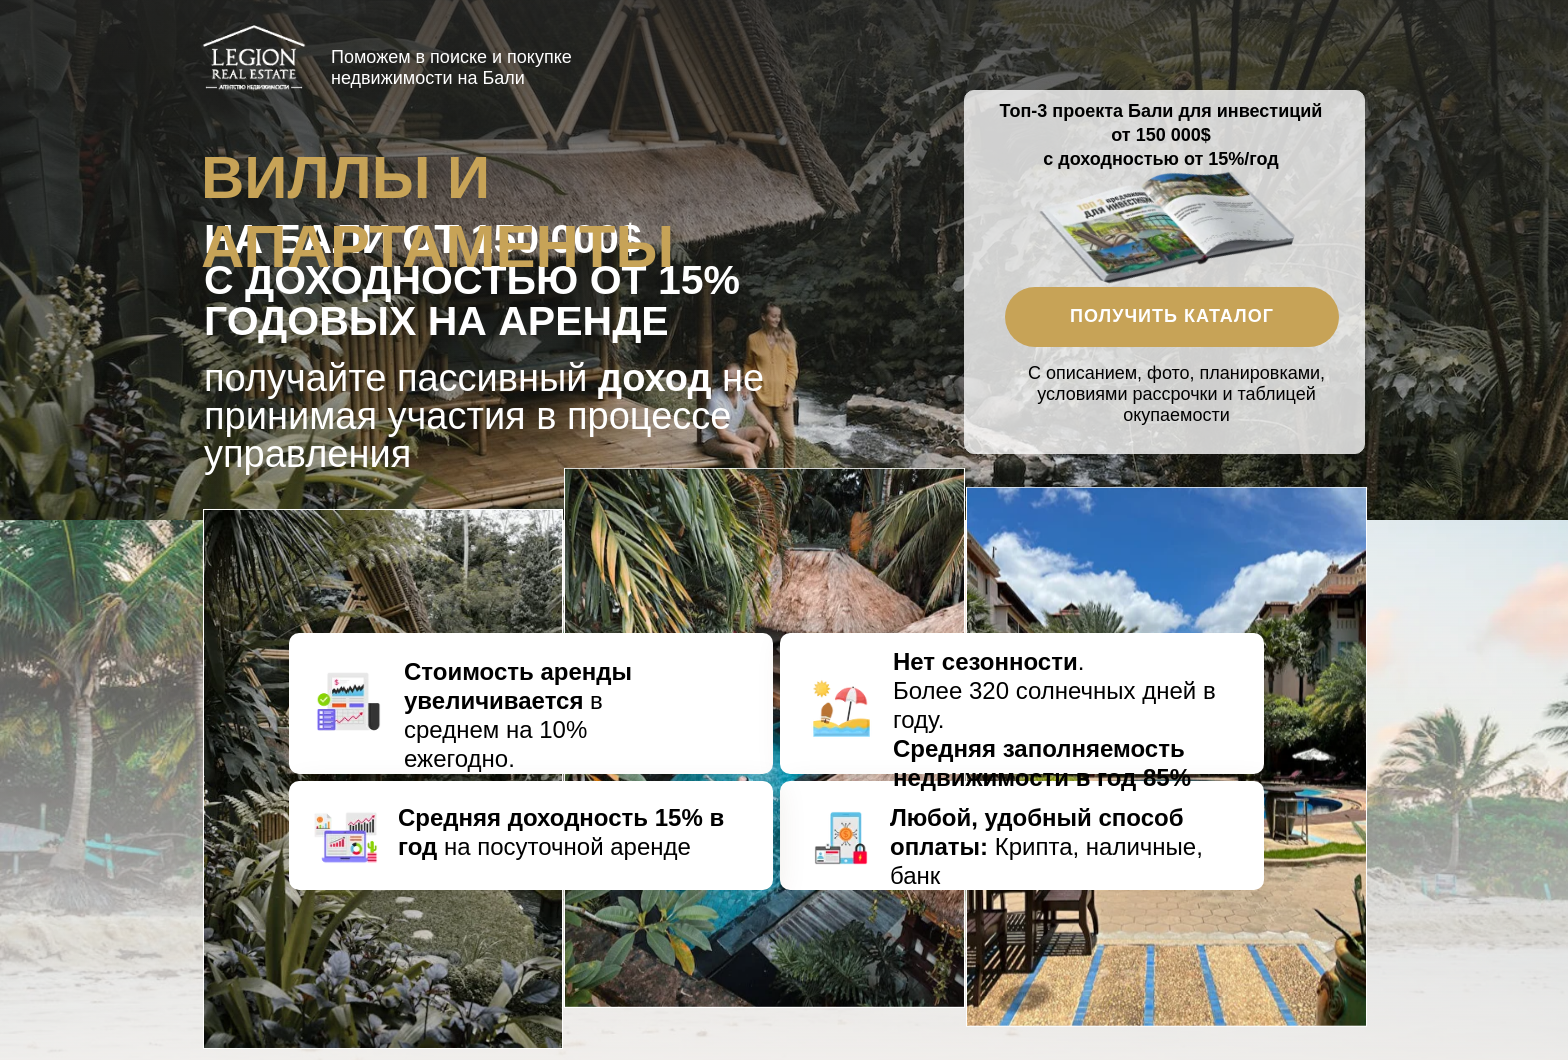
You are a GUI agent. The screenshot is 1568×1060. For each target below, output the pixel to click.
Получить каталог (1172, 316)
